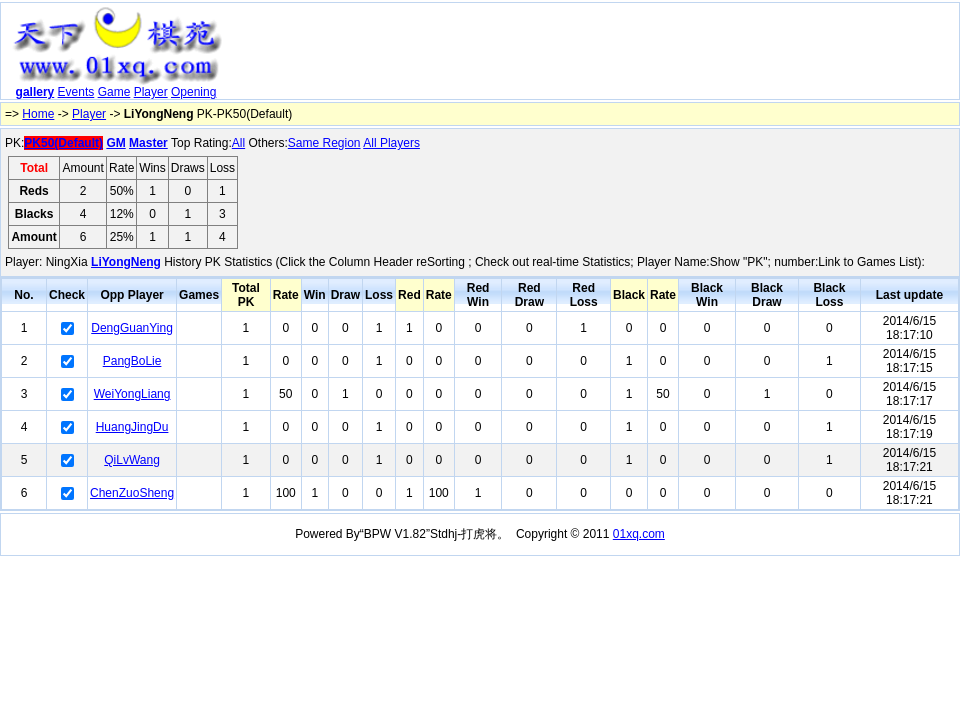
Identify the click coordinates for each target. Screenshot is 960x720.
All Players (391, 143)
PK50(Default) (63, 143)
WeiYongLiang (132, 394)
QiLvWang (132, 460)
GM (115, 143)
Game (114, 92)
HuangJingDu (132, 427)
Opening (193, 92)
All (238, 143)
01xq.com (639, 534)
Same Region (324, 143)
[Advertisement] (351, 41)
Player (151, 92)
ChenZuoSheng (132, 493)
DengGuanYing (132, 328)
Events (76, 92)
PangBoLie (132, 361)
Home (38, 114)
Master (148, 143)
